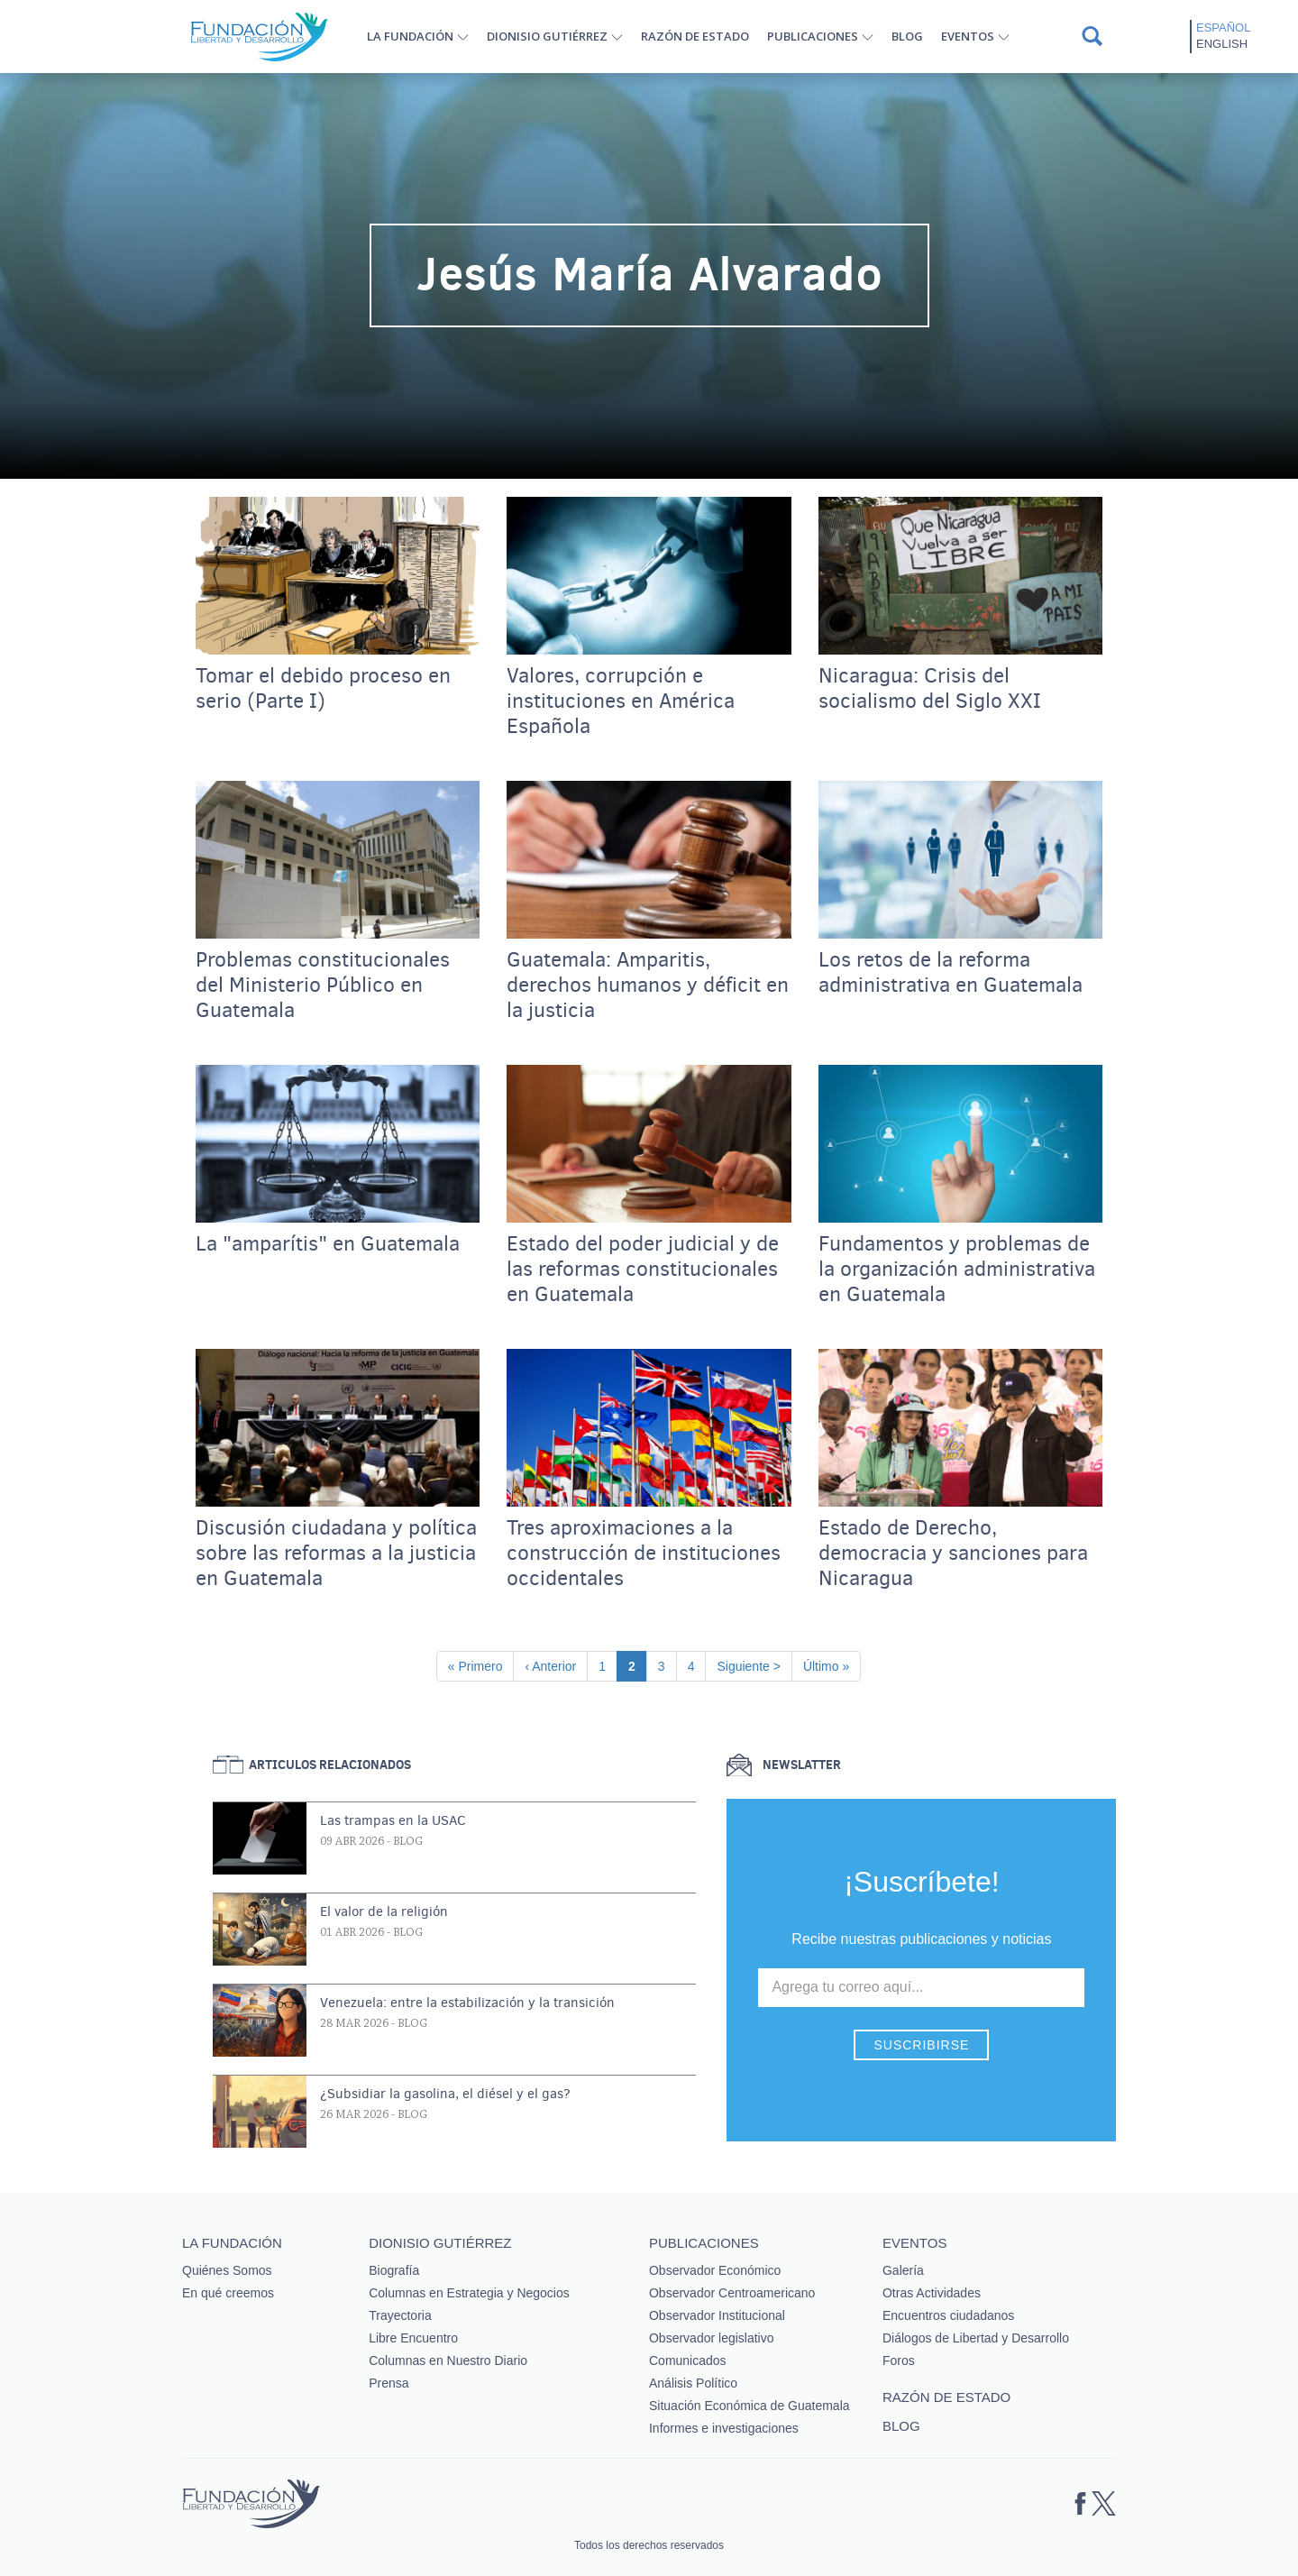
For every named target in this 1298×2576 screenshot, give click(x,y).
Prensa (388, 2383)
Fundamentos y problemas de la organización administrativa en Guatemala (956, 1269)
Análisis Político (693, 2383)
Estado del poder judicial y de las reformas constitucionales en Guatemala (643, 1269)
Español (1223, 27)
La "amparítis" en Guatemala (328, 1244)
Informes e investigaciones (724, 2428)
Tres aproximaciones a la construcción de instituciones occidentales (644, 1553)
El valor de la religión (384, 1911)
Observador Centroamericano (732, 2293)
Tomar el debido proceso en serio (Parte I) (323, 689)
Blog (907, 36)
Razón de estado (695, 36)
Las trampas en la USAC (393, 1820)
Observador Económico (715, 2270)
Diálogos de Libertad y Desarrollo (975, 2338)
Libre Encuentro (413, 2338)
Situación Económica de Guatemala (749, 2405)
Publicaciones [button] (812, 36)
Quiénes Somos (227, 2270)
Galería (903, 2270)
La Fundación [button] (410, 36)
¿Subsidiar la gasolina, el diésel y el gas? (445, 2094)
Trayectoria (400, 2315)
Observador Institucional (717, 2315)
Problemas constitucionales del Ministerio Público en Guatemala (323, 985)
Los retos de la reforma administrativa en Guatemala (950, 973)
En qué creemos (228, 2293)
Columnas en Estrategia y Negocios (469, 2293)
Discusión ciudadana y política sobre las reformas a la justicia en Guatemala (336, 1553)
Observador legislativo (711, 2338)
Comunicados (688, 2360)
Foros (898, 2360)
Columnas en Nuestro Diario (448, 2360)
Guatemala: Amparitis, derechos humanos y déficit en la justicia (648, 985)
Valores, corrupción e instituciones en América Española (621, 701)
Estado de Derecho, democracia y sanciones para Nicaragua (953, 1553)
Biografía (394, 2270)
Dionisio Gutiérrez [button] (547, 36)
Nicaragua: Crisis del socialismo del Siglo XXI (929, 689)
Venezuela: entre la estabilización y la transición (467, 2003)
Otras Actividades (931, 2293)
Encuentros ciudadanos (948, 2315)
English (1222, 43)
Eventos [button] (967, 36)
